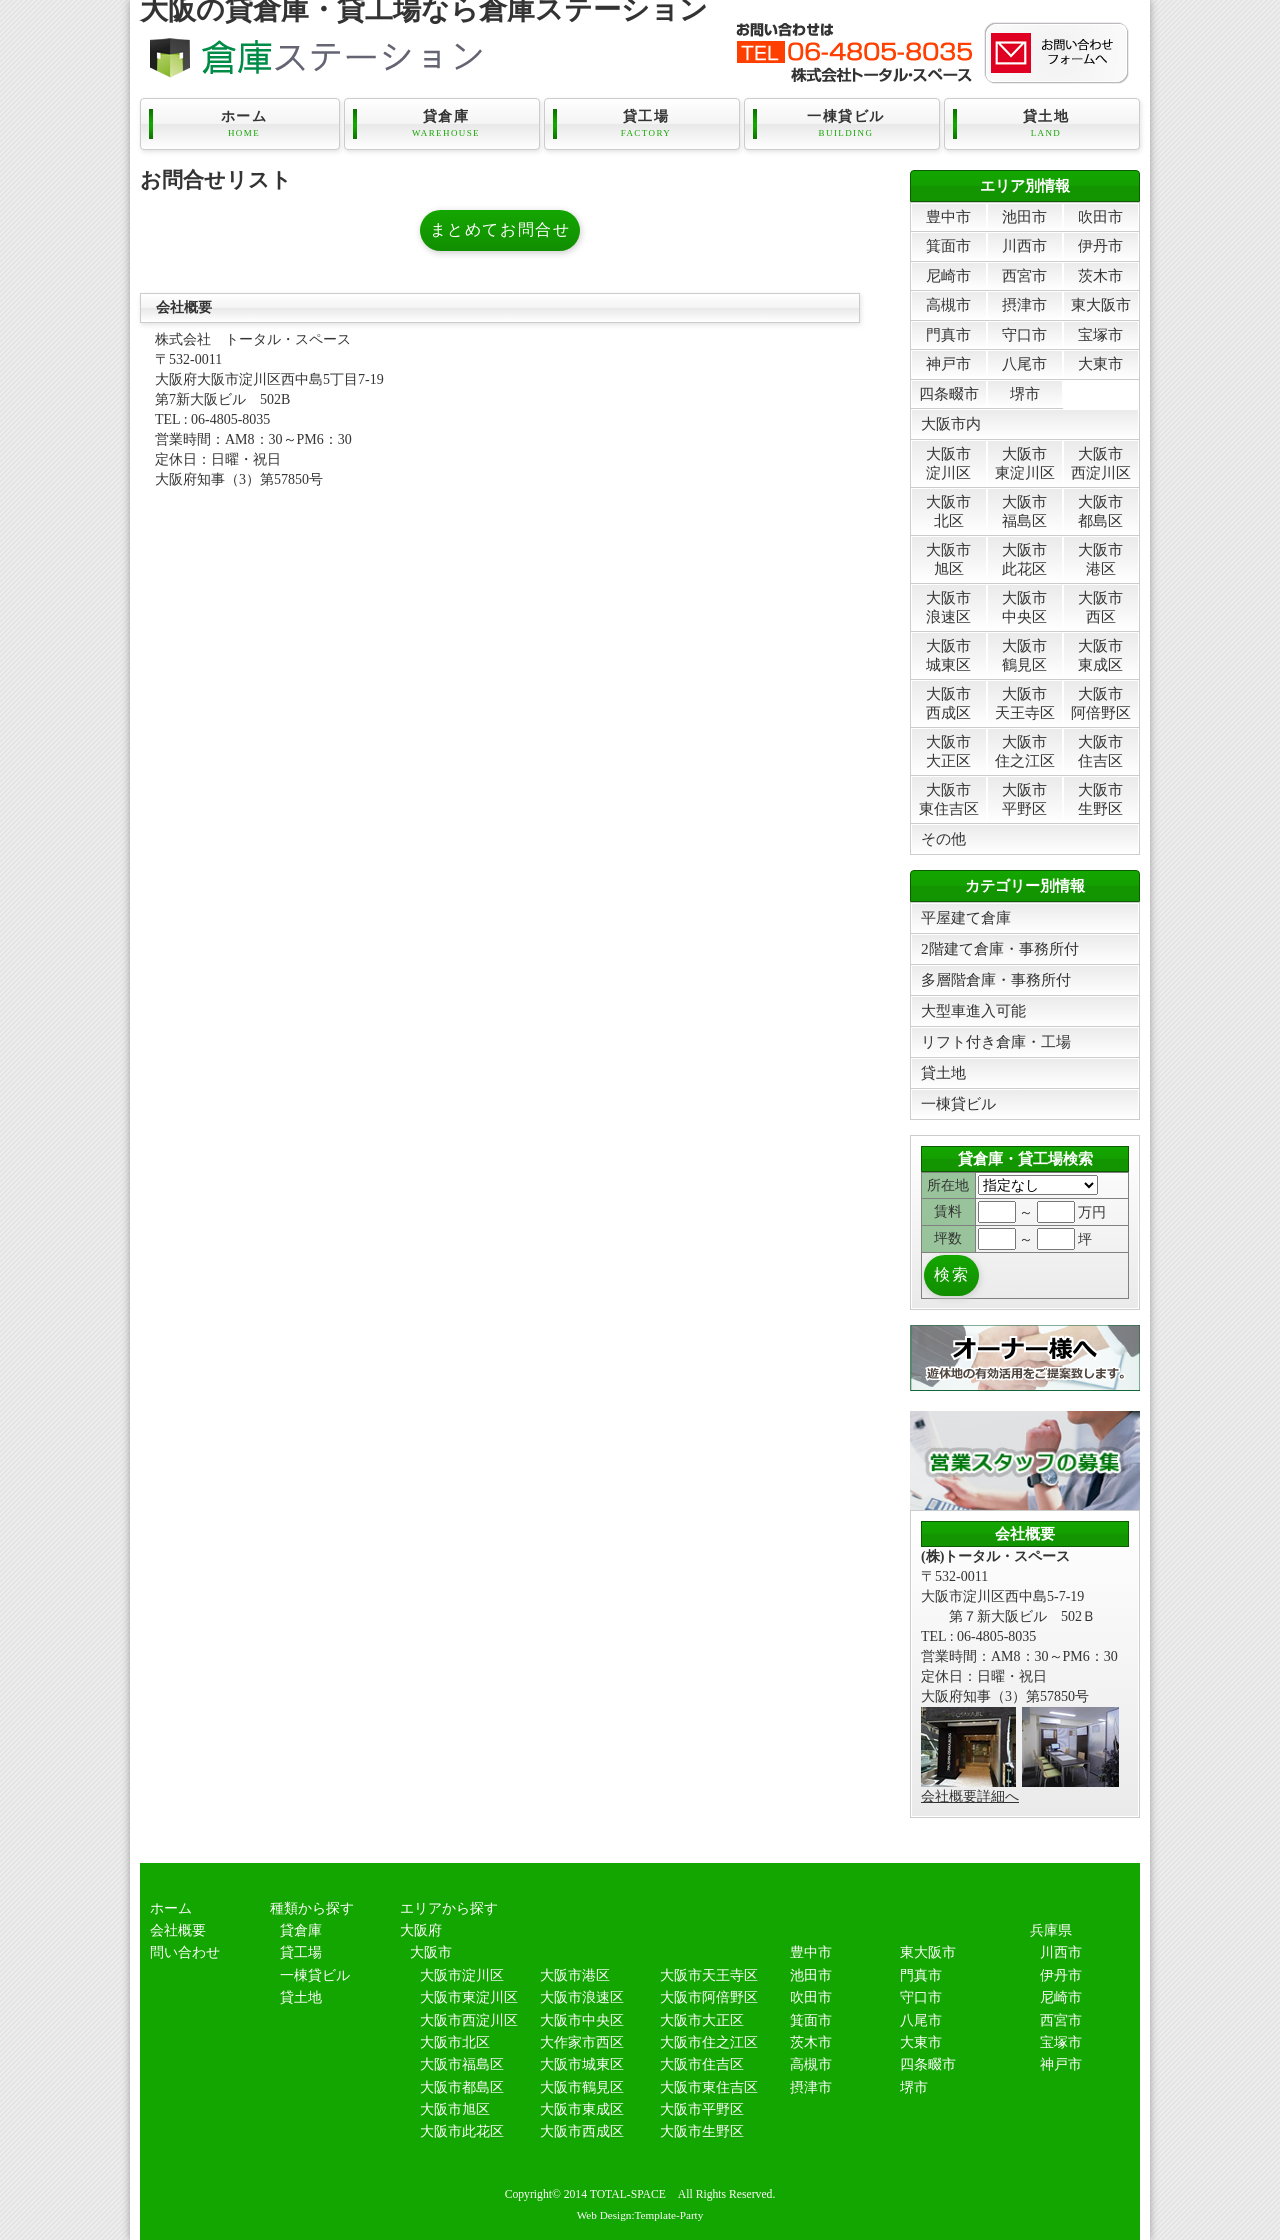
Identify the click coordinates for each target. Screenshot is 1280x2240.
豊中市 (948, 216)
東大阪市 (1101, 304)
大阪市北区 (948, 510)
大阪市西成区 (948, 702)
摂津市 (1024, 304)
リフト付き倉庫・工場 (996, 1041)
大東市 (1100, 363)
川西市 (1024, 245)
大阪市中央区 (1024, 606)
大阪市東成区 (1100, 654)
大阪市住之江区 (1025, 750)
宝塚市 (1100, 334)
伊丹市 (1100, 245)
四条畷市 (949, 393)
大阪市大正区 (948, 750)
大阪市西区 (1100, 606)
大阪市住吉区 (1100, 750)
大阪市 (431, 1952)
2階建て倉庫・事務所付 (1000, 948)
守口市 (1024, 334)
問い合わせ (185, 1952)
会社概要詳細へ (970, 1796)
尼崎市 (948, 275)
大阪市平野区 (1024, 798)
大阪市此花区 (1024, 558)
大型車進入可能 (973, 1010)
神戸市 (948, 363)
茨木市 (1100, 275)
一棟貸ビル (846, 124)
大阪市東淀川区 (1025, 462)
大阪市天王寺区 (1025, 702)
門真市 (948, 334)
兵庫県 (1051, 1930)
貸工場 (646, 124)
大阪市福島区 (1024, 510)
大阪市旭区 (948, 558)
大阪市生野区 (1100, 798)
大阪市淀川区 (948, 462)
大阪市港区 (1100, 558)
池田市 (1024, 216)
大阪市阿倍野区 (1101, 702)
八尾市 (1024, 363)
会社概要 (178, 1930)
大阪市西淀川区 (1101, 462)
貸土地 (1046, 124)
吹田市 (1100, 216)
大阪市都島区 (1100, 510)
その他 (943, 838)
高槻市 (948, 304)
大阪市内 (951, 423)
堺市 (1025, 393)
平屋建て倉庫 (966, 917)
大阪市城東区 (948, 654)
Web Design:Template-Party (640, 2215)
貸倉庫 (446, 124)
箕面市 (948, 245)
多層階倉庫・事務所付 (996, 979)
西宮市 (1024, 275)
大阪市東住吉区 (949, 798)
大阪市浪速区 (948, 606)
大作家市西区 (582, 2042)
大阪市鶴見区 (1024, 654)
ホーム (244, 124)
